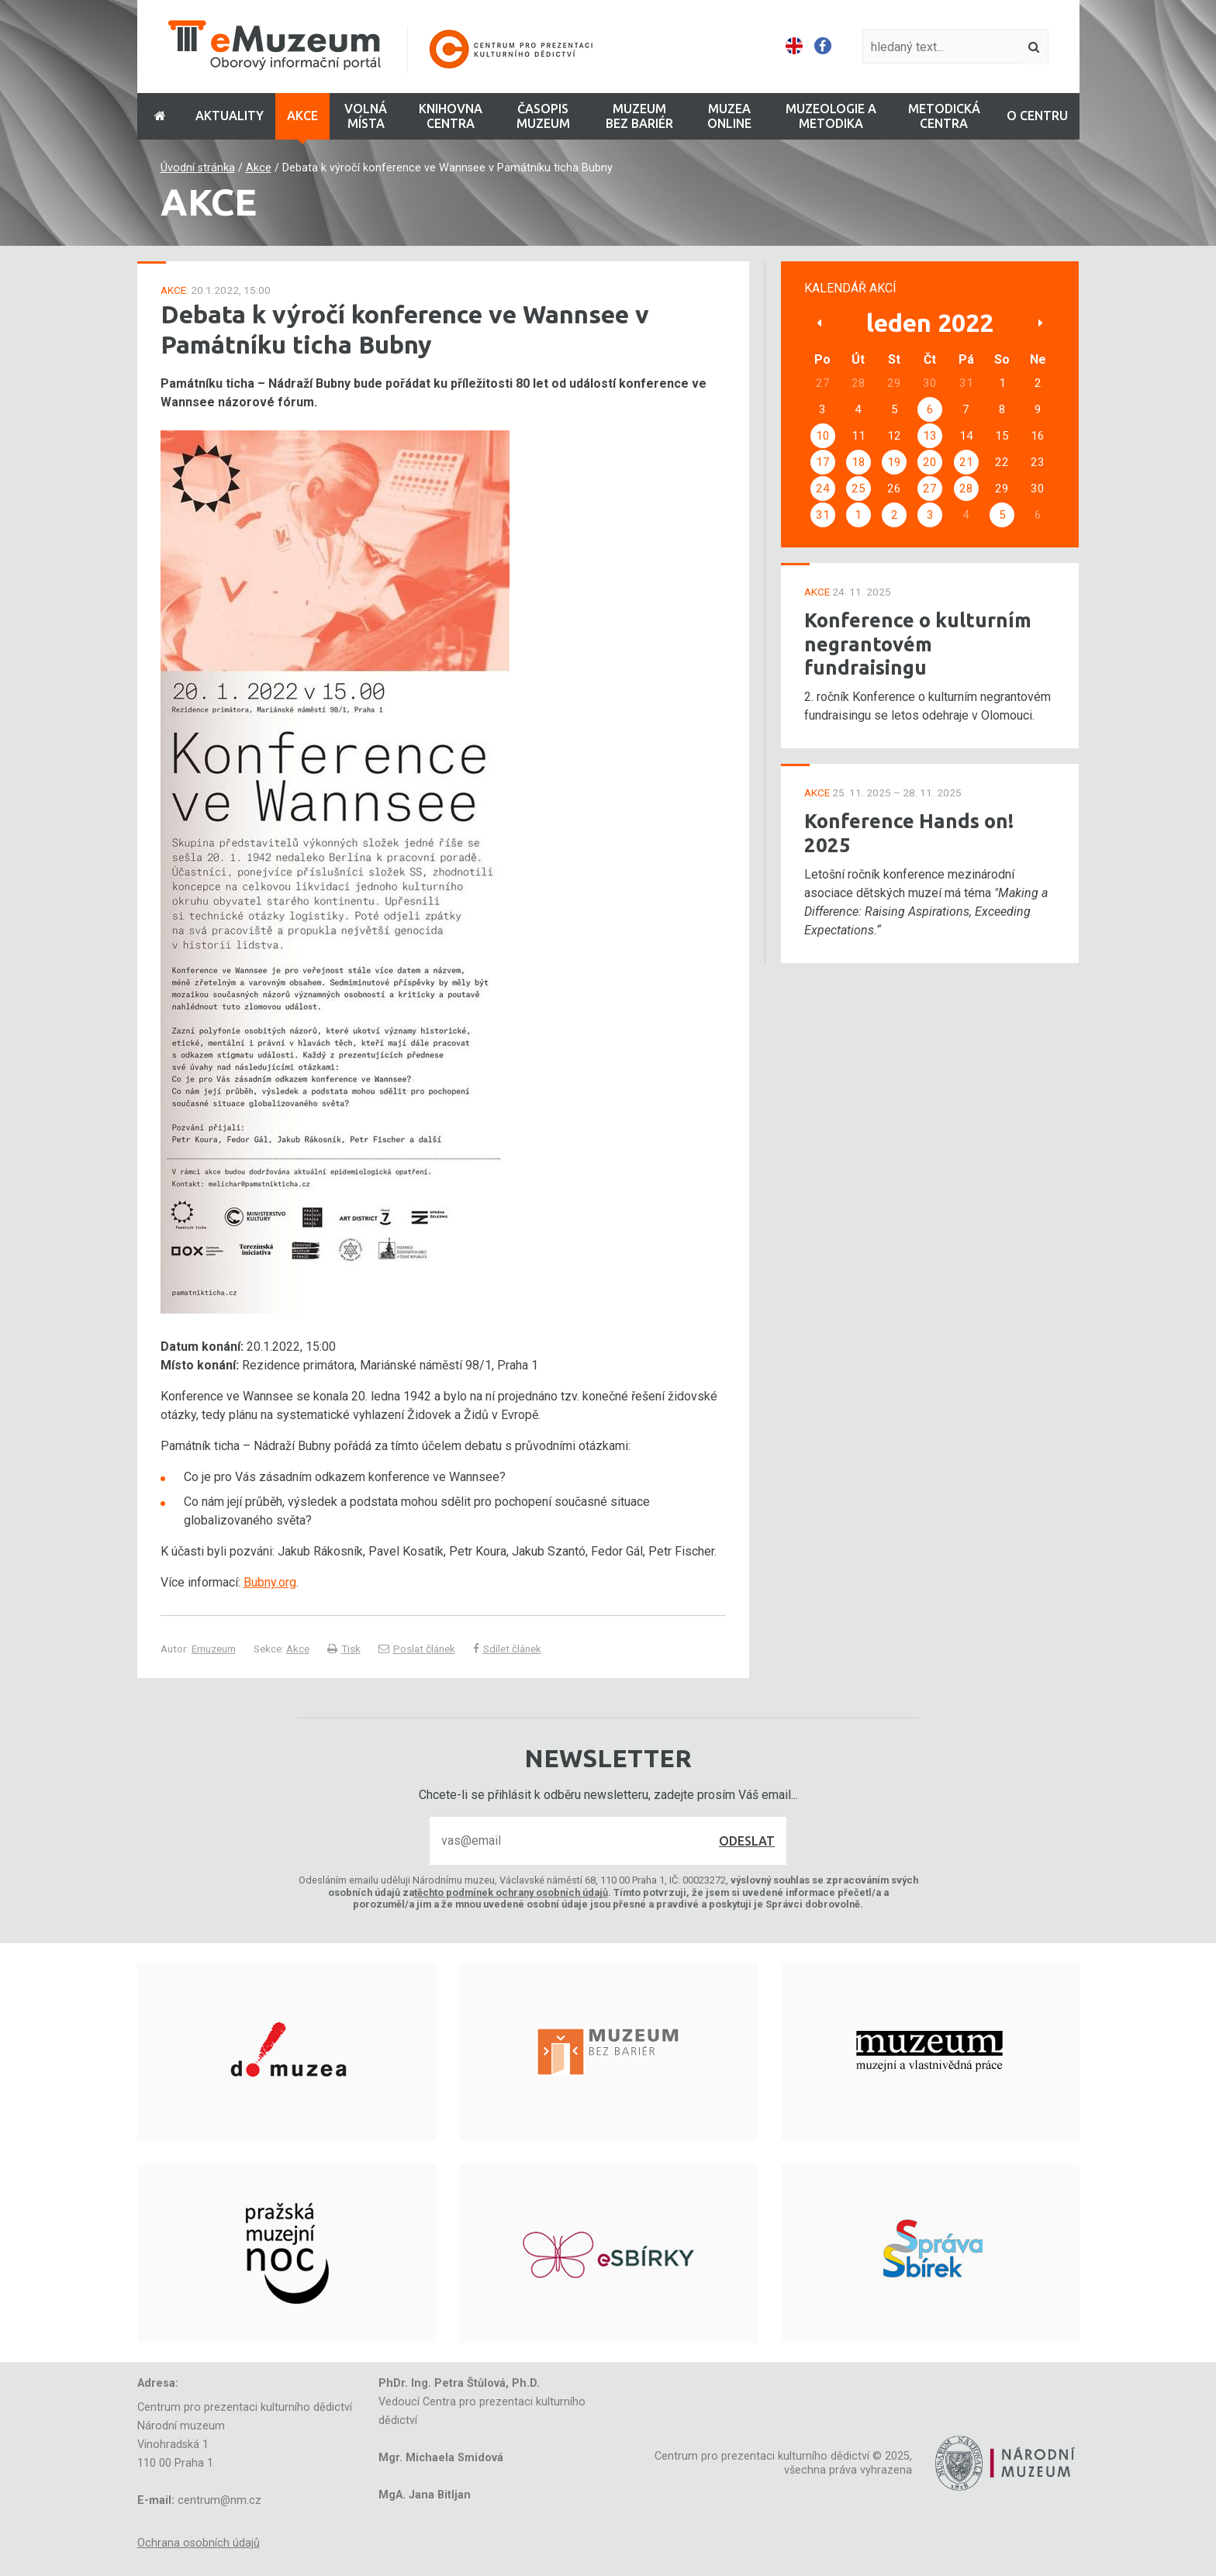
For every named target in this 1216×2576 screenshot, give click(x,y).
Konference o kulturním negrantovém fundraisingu (917, 644)
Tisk (344, 1648)
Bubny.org (270, 1582)
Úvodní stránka (198, 167)
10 (823, 436)
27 (930, 489)
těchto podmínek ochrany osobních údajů (511, 1892)
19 (894, 462)
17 (823, 462)
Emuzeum (214, 1648)
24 (823, 489)
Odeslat (747, 1841)
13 (930, 436)
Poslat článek (416, 1648)
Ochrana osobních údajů (198, 2543)
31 (823, 515)
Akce (258, 167)
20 (930, 462)
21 (966, 462)
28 (966, 489)
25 (858, 489)
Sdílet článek (507, 1648)
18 (858, 462)
